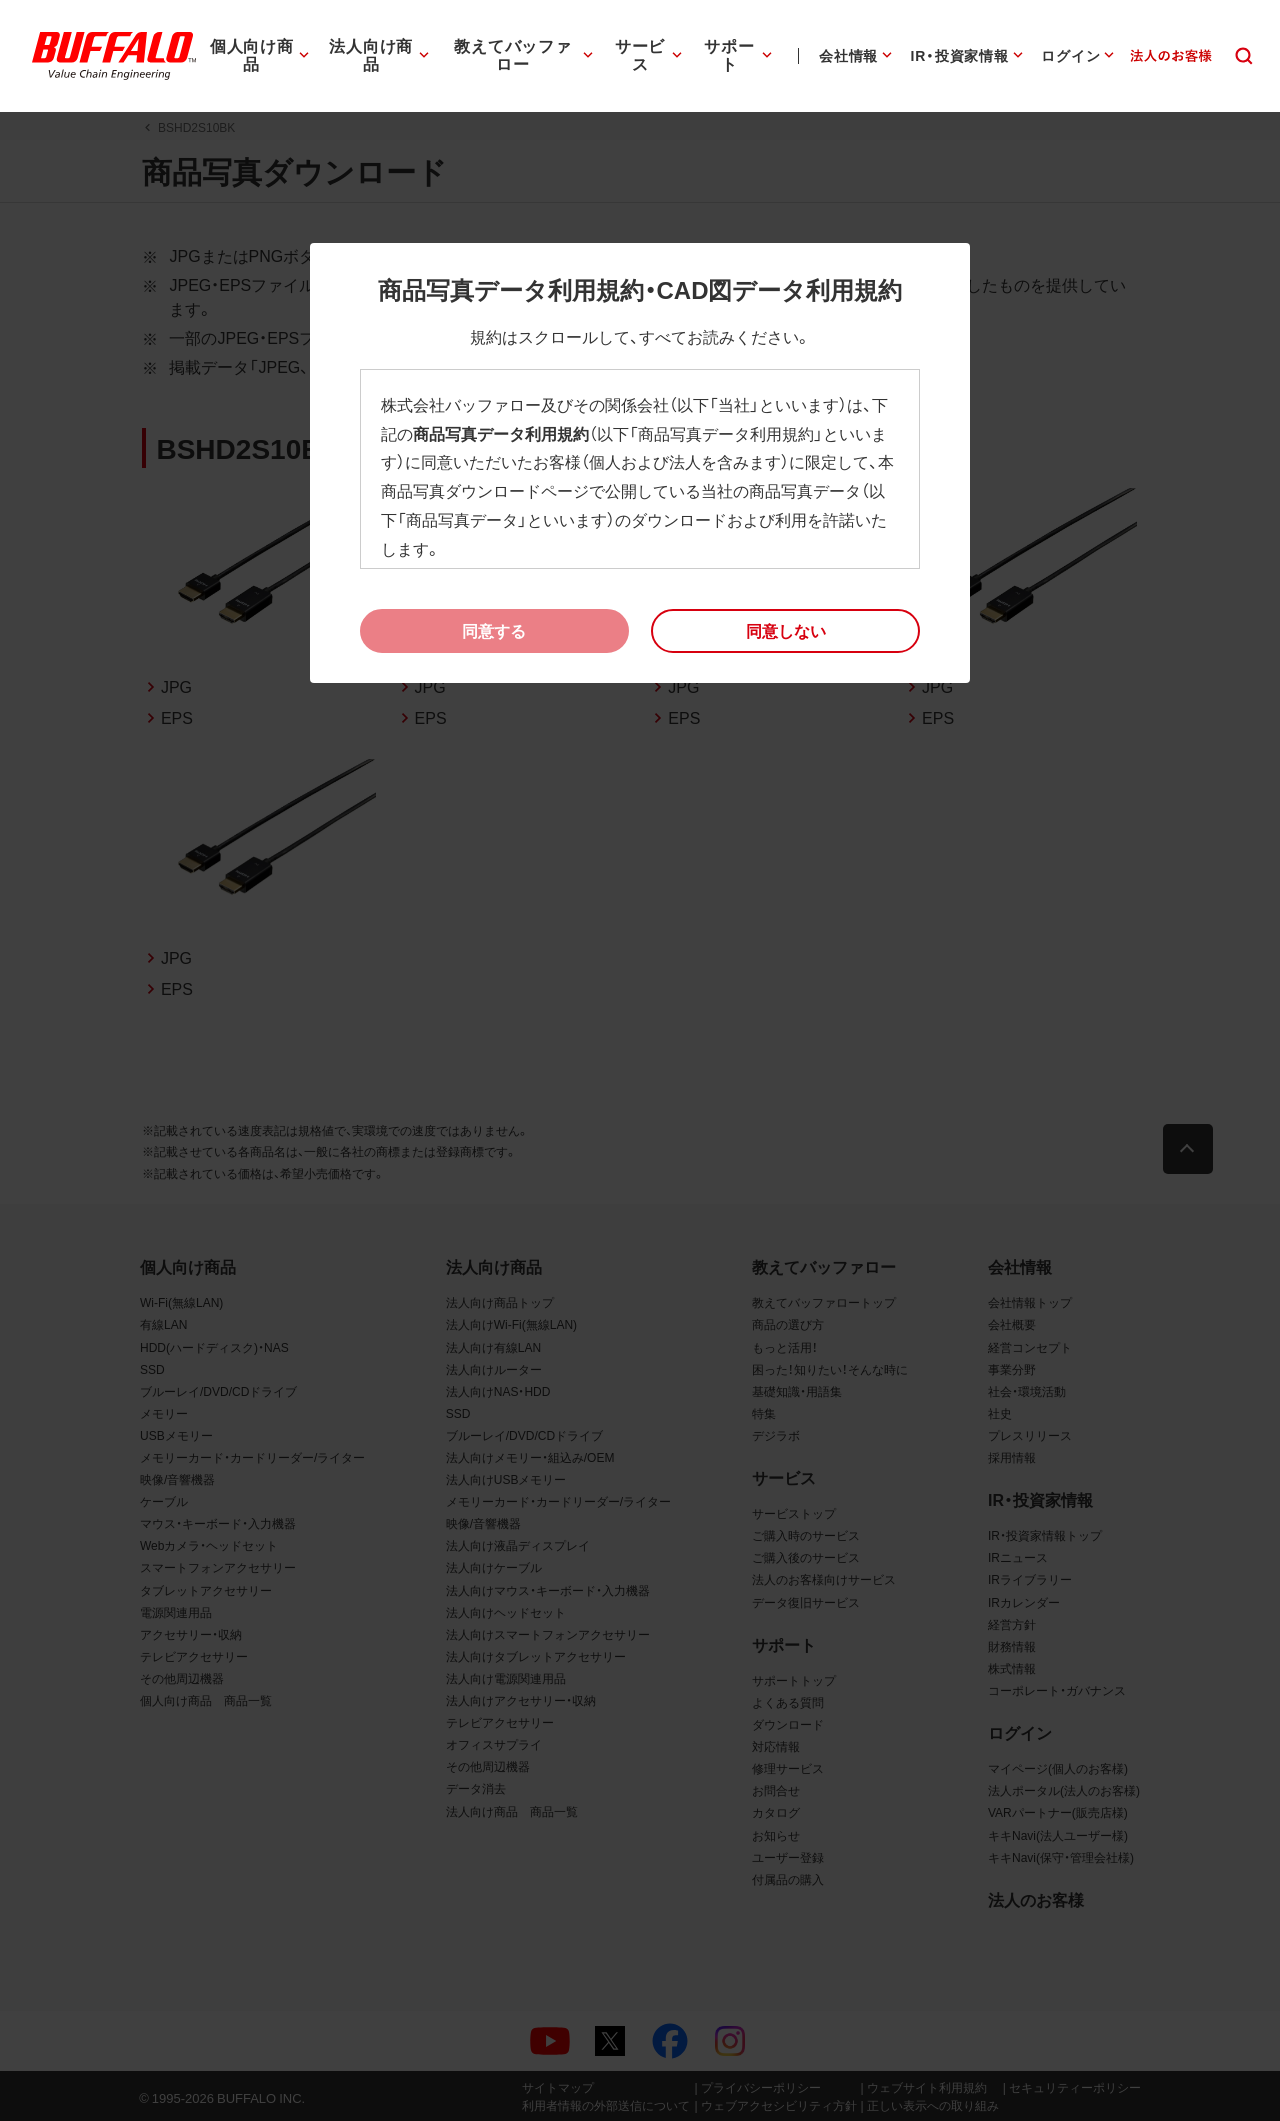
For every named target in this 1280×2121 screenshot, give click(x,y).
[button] (785, 631)
